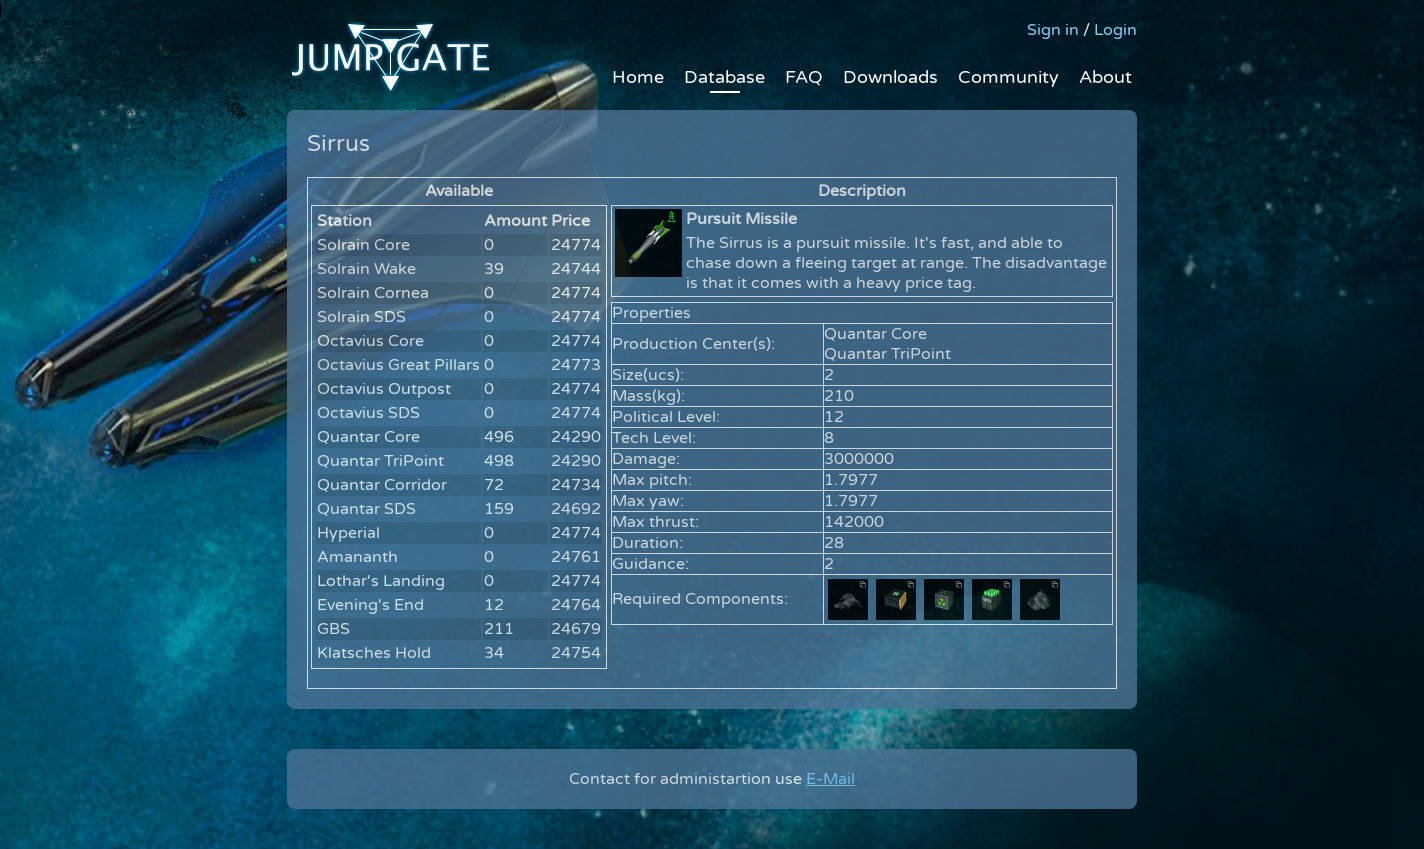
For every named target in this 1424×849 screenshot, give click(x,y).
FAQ (804, 77)
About (1105, 77)
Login (1115, 30)
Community (1008, 77)
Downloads (890, 77)
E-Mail (830, 779)
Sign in (1053, 30)
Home (638, 77)
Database (724, 77)
